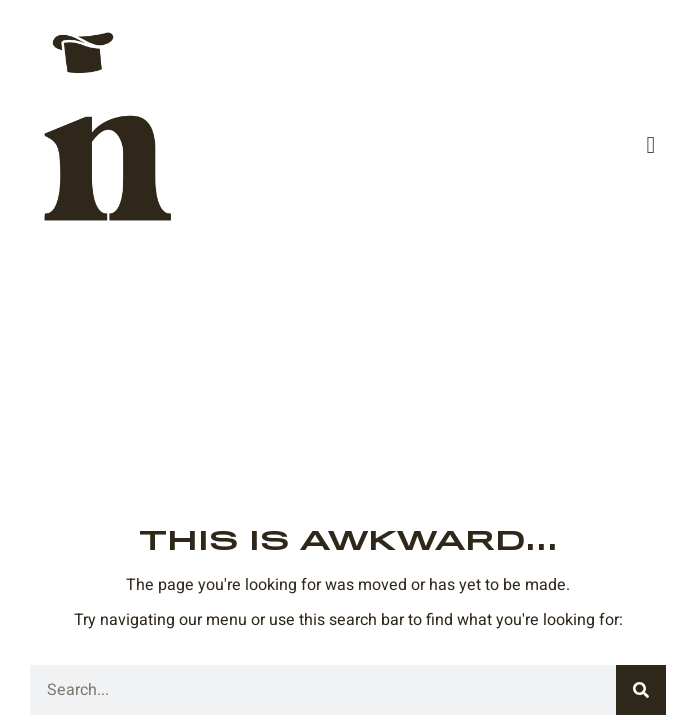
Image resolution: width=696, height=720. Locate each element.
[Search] (641, 690)
